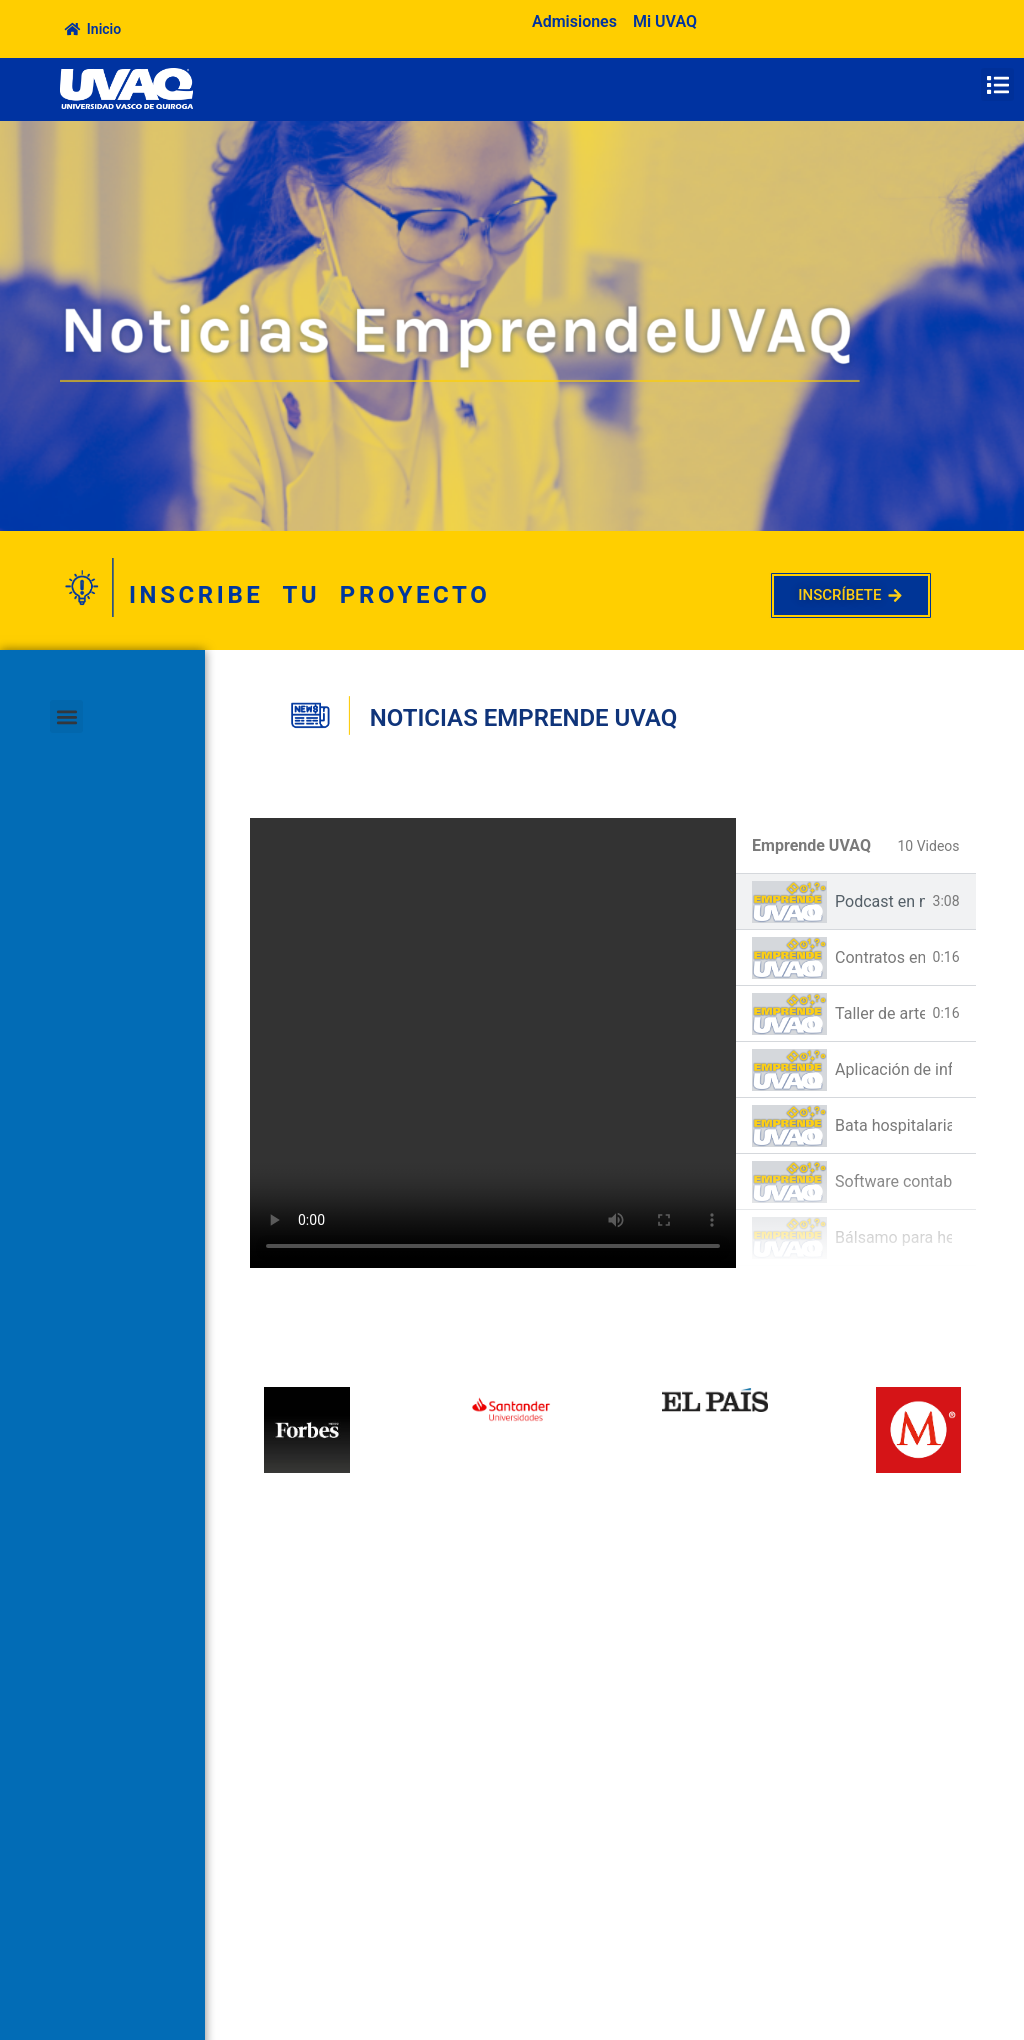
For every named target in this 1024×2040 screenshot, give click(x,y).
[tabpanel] (493, 1043)
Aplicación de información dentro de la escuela (893, 1069)
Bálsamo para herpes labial (893, 1237)
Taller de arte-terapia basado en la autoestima (880, 1013)
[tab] (856, 902)
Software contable (893, 1181)
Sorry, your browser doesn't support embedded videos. (493, 1043)
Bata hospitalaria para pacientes (893, 1125)
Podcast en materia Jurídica (880, 901)
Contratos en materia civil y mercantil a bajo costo (880, 957)
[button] (997, 84)
